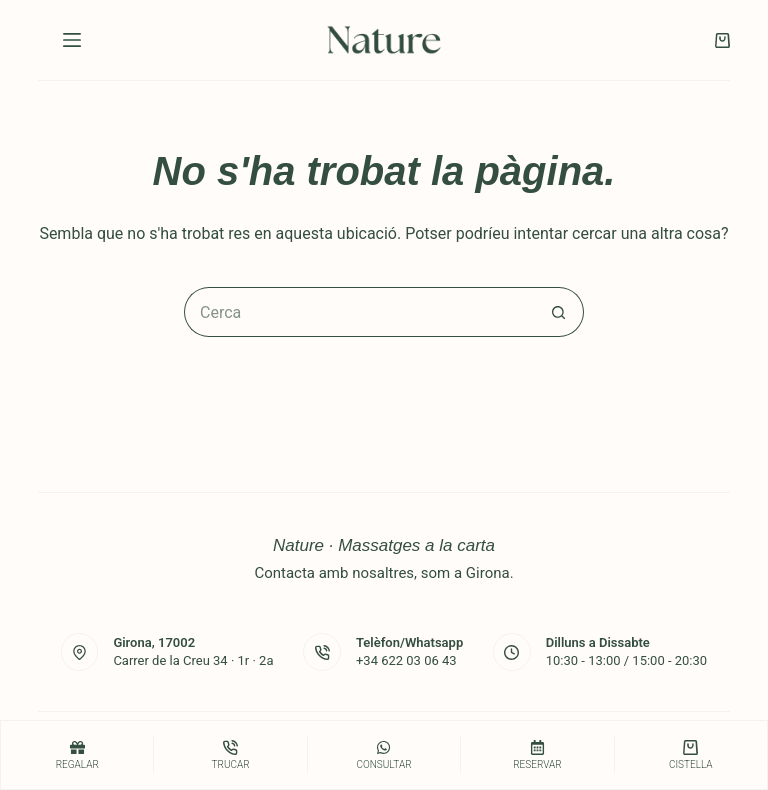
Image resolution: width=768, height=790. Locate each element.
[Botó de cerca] (559, 312)
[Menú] (72, 40)
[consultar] (384, 755)
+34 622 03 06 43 (406, 660)
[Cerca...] (359, 312)
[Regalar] (77, 755)
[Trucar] (230, 755)
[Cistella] (691, 755)
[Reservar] (537, 755)
